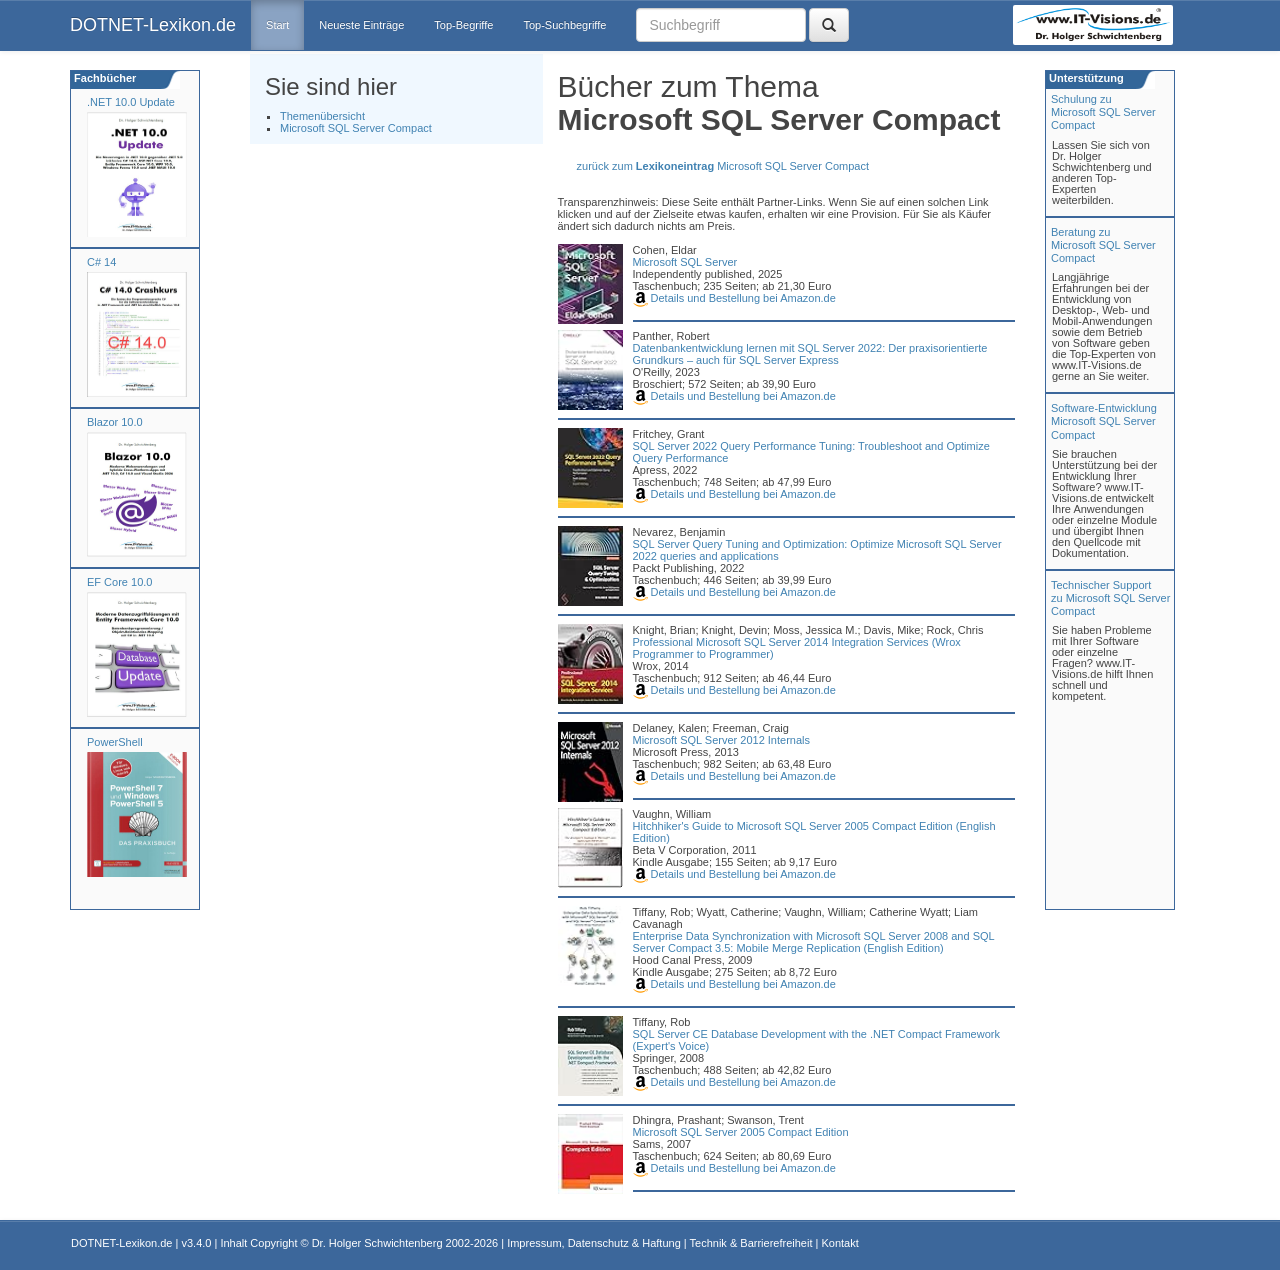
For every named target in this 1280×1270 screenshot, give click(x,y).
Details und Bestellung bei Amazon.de (734, 298)
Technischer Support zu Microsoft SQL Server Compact (1110, 598)
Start (277, 25)
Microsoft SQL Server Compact (356, 128)
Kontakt (839, 1243)
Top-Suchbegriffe (564, 25)
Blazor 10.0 (115, 422)
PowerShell (115, 742)
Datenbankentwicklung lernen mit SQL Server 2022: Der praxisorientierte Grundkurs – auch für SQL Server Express (810, 354)
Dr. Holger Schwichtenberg (377, 1243)
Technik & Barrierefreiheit (751, 1243)
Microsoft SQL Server (685, 262)
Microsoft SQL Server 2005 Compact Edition (741, 1132)
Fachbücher (103, 78)
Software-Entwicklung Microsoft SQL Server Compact (1104, 421)
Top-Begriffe (463, 25)
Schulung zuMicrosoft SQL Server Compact (1103, 112)
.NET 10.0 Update (131, 102)
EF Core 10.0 (119, 582)
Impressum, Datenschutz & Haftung (594, 1243)
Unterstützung (1085, 78)
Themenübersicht (322, 116)
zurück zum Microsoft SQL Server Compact (723, 166)
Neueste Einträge (361, 25)
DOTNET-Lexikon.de (153, 25)
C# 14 (101, 262)
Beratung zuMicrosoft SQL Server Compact (1103, 245)
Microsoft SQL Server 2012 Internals (722, 740)
